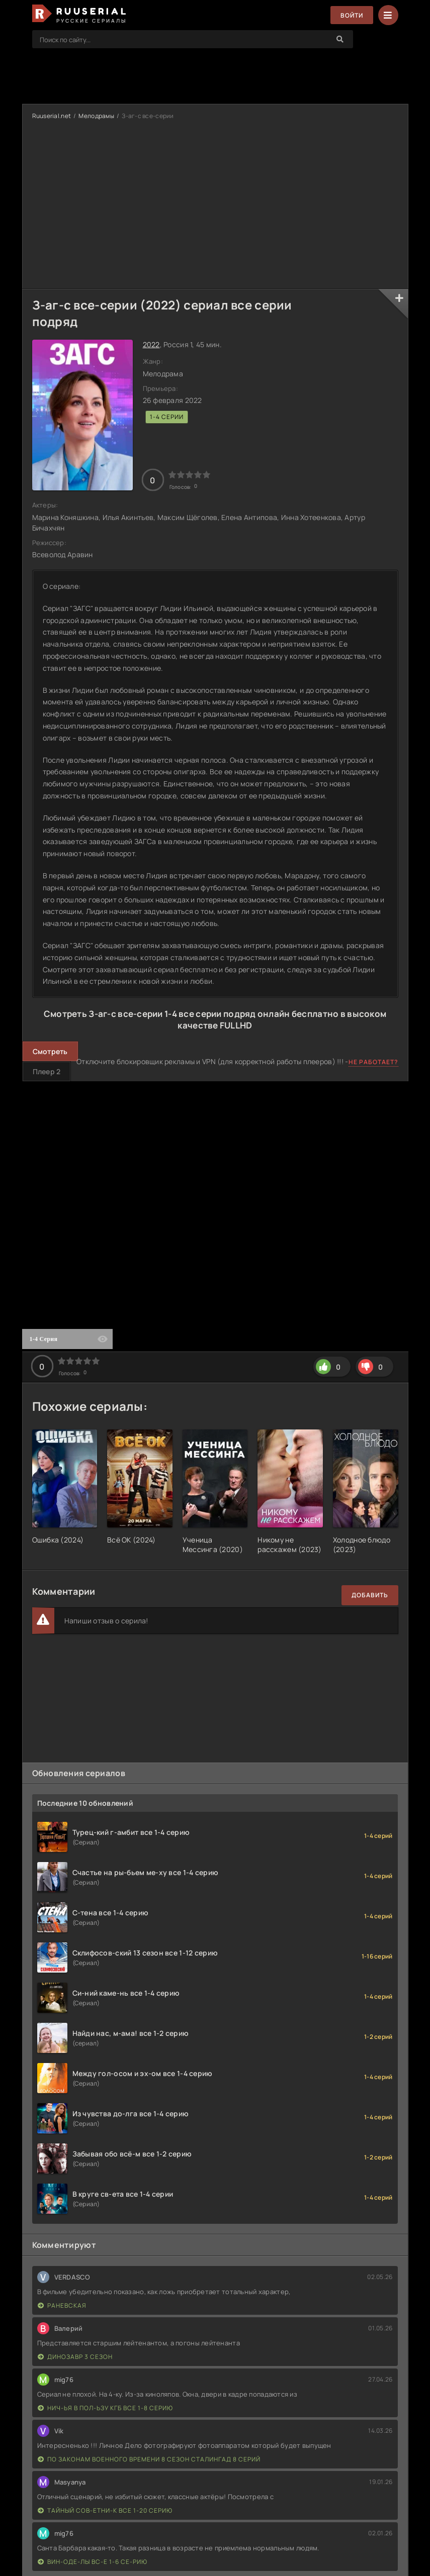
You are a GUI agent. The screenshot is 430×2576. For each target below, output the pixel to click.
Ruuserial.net (51, 116)
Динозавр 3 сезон (75, 2356)
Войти (351, 15)
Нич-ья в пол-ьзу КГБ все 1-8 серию (105, 2408)
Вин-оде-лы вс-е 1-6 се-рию (92, 2561)
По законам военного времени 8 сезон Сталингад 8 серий (149, 2459)
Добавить (370, 1595)
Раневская (62, 2305)
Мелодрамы (96, 116)
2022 (151, 344)
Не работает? (373, 1062)
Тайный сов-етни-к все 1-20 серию (105, 2510)
